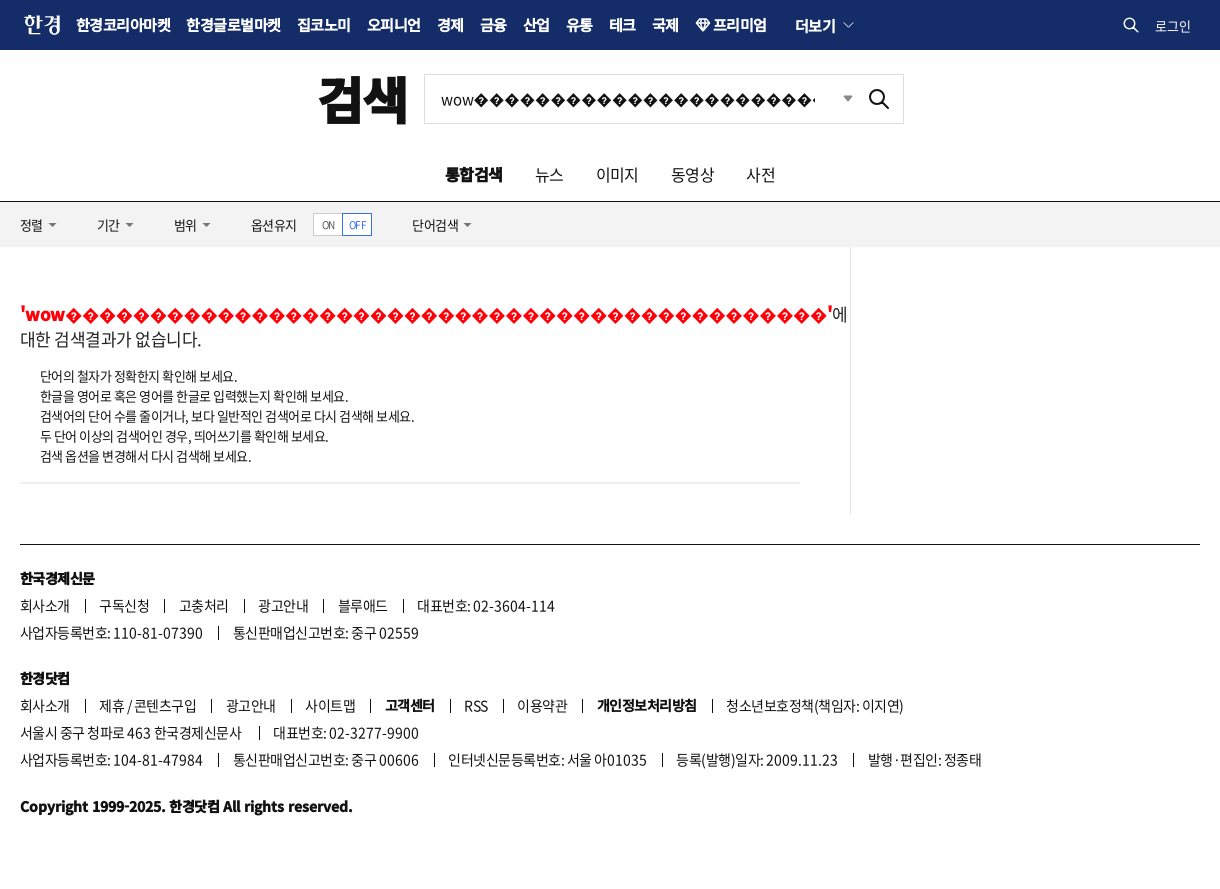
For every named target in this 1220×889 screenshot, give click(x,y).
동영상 (692, 174)
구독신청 (124, 605)
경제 (450, 24)
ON (328, 224)
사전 (760, 174)
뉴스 (549, 174)
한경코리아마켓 (123, 24)
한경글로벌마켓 (233, 24)
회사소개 (45, 605)
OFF (357, 224)
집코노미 (324, 24)
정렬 (31, 224)
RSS (475, 705)
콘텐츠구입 (165, 705)
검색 (362, 98)
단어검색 (435, 224)
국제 (665, 24)
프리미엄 (740, 24)
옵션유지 (274, 224)
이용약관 (542, 705)
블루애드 (363, 605)
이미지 (617, 174)
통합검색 (474, 174)
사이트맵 (330, 705)
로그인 (1173, 25)
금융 (493, 24)
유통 (579, 24)
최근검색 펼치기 (833, 99)
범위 (185, 224)
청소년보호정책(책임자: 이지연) (814, 705)
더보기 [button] (815, 25)
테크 (622, 24)
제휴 (111, 705)
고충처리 (204, 605)
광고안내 (283, 605)
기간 (108, 224)
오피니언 (394, 24)
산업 (536, 24)
